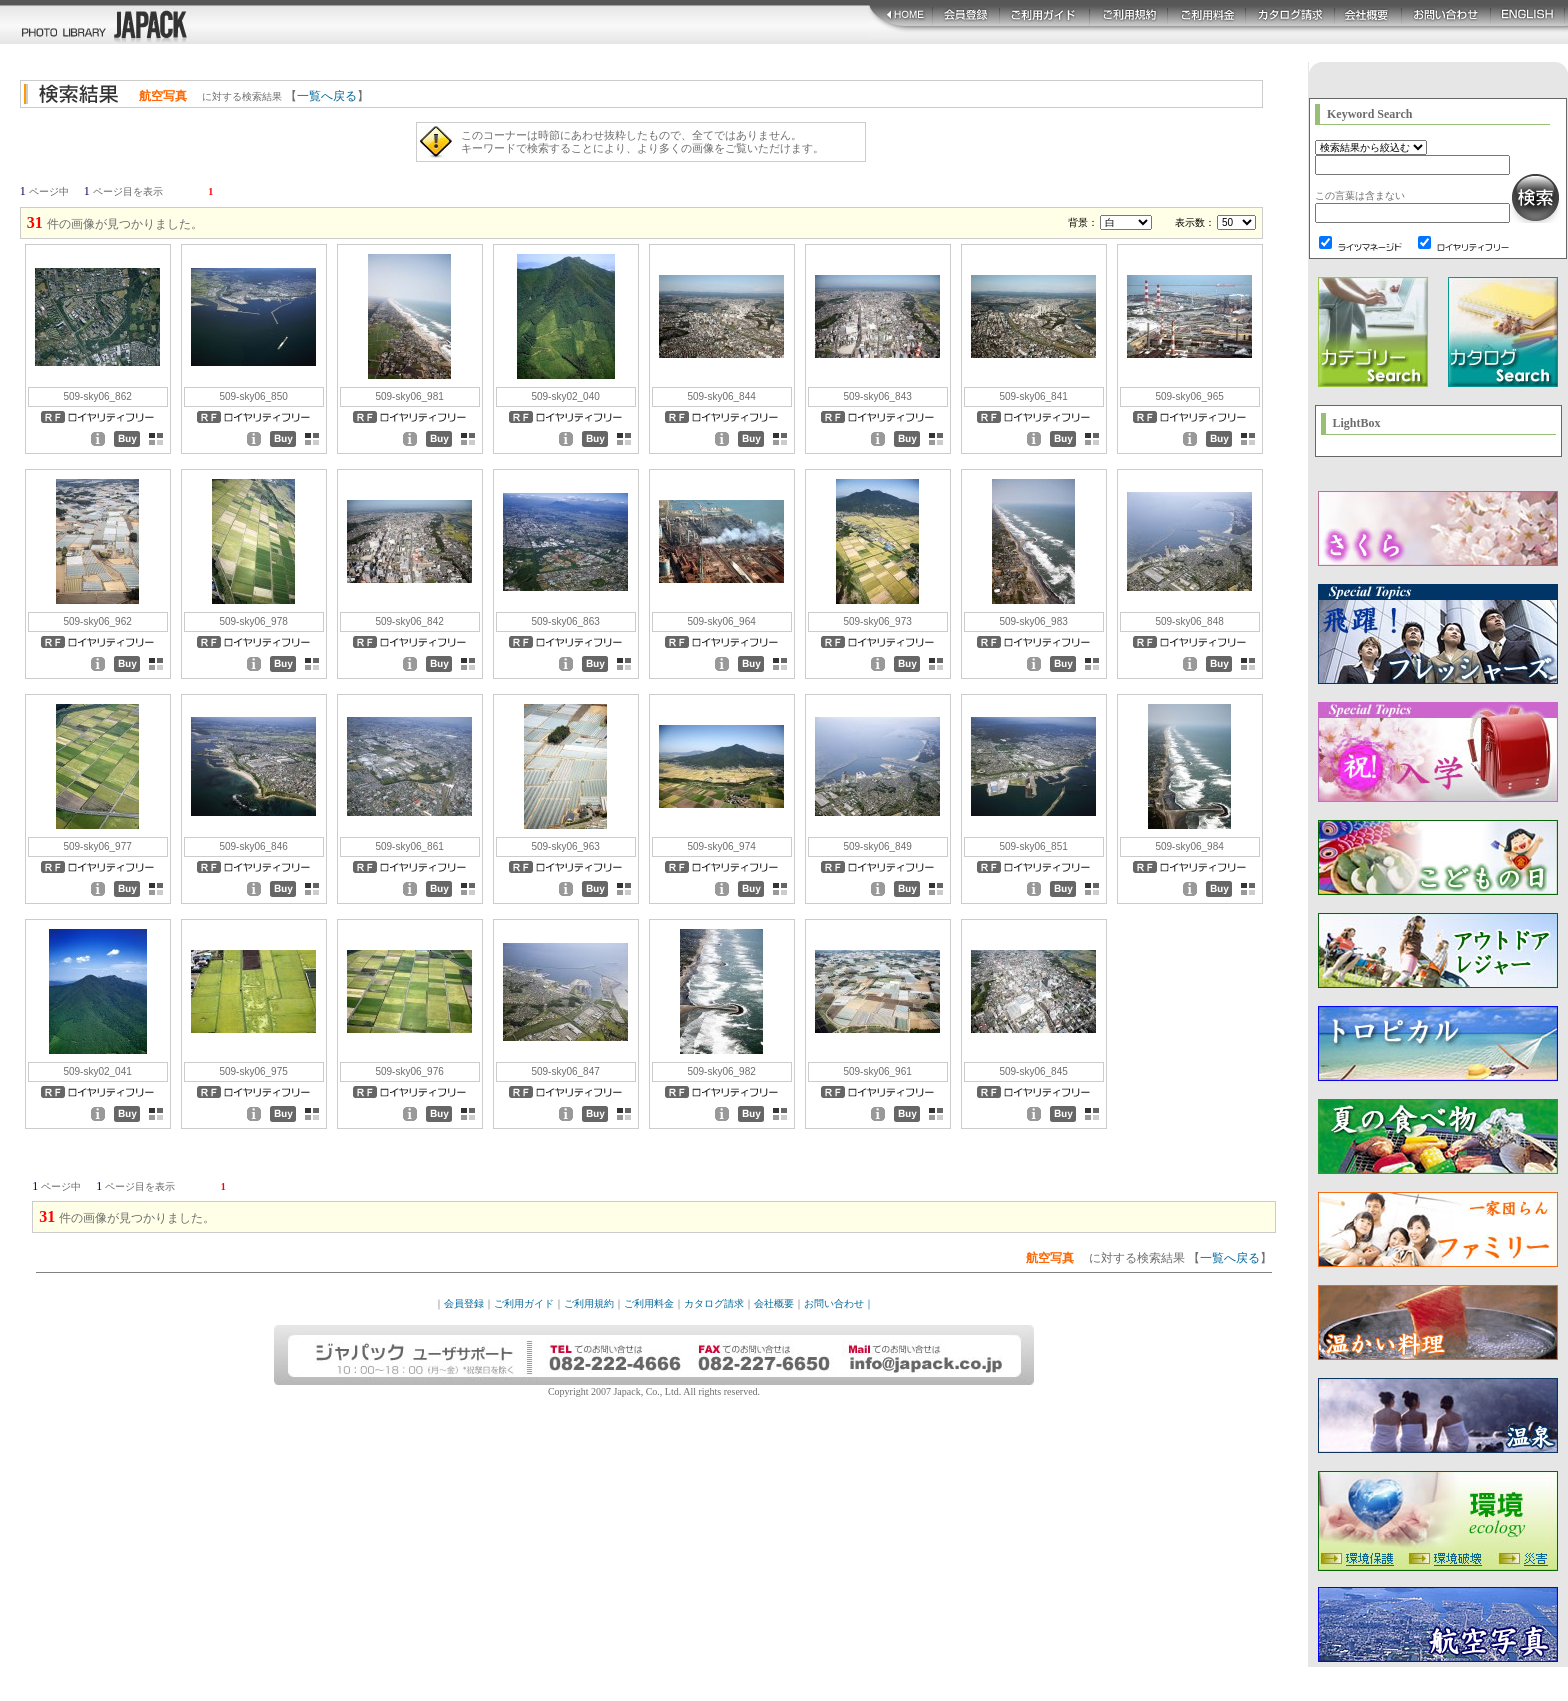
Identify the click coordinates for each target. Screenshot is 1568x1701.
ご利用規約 (589, 1303)
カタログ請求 (714, 1303)
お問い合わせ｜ (839, 1303)
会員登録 (464, 1303)
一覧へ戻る (327, 96)
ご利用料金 (649, 1303)
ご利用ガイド (524, 1303)
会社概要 (774, 1303)
